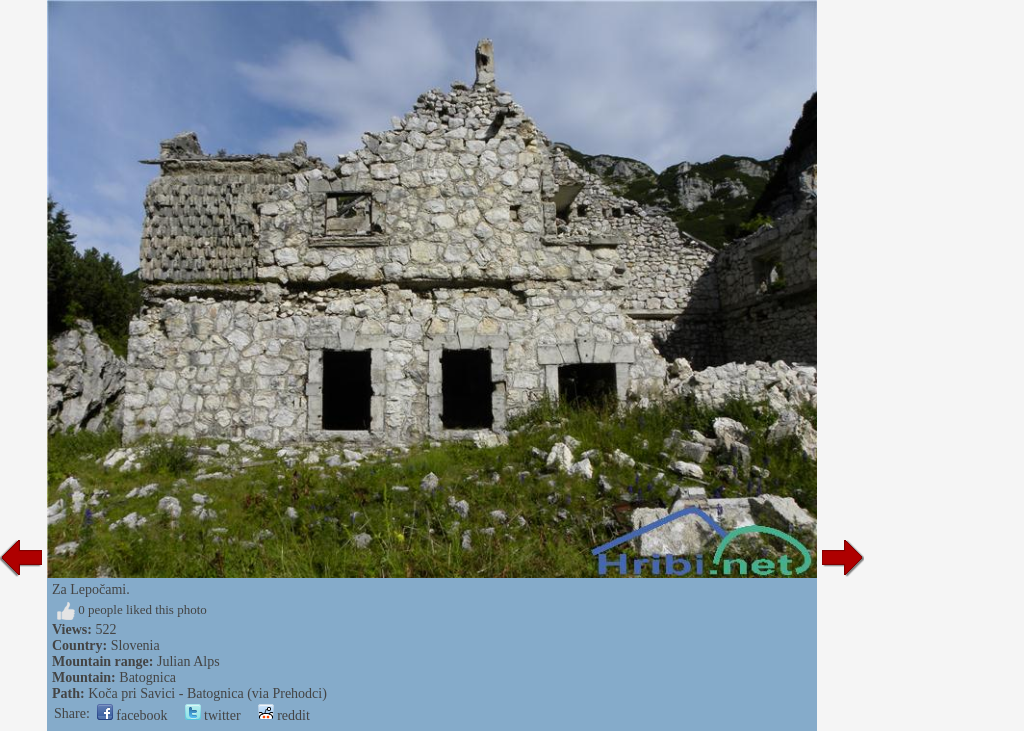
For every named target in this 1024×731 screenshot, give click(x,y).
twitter (213, 715)
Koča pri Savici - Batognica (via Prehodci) (207, 693)
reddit (284, 715)
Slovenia (135, 645)
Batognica (147, 677)
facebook (132, 715)
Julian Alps (188, 661)
